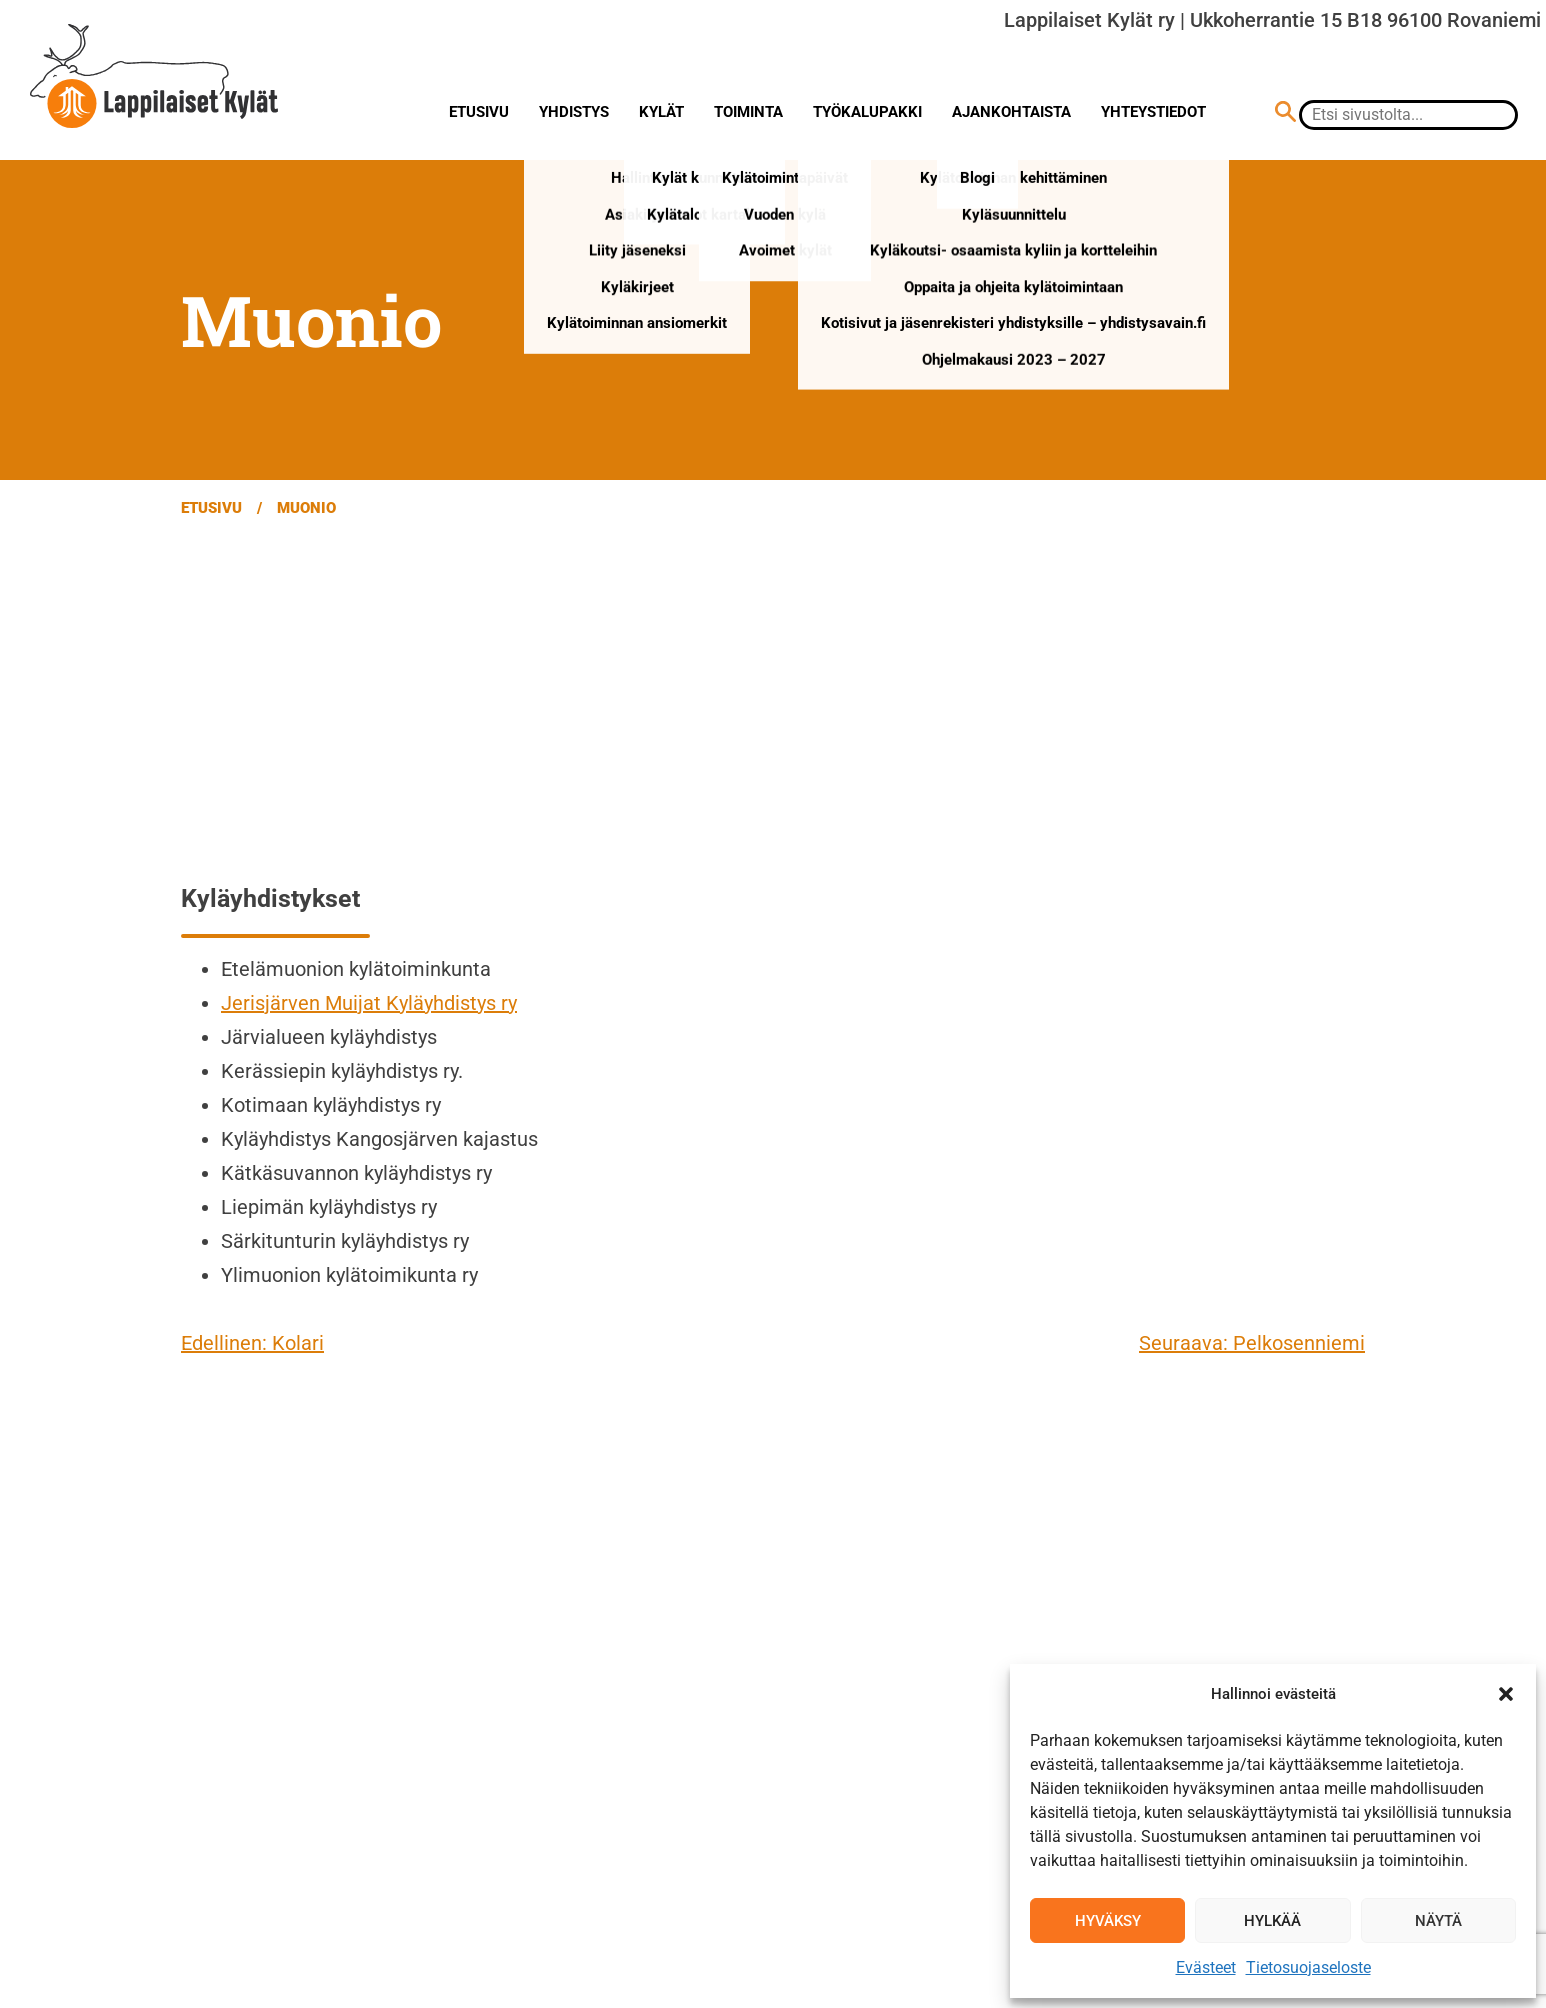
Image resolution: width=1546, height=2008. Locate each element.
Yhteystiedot (1153, 112)
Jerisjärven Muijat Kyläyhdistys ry (369, 1003)
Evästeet (1206, 1967)
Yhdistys (574, 112)
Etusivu (479, 112)
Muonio (306, 508)
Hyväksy (1108, 1921)
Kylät (661, 112)
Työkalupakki (867, 112)
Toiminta (748, 112)
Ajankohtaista (1011, 112)
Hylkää (1272, 1921)
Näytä (1438, 1921)
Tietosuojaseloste (1308, 1967)
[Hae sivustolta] (1285, 114)
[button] (1506, 1694)
